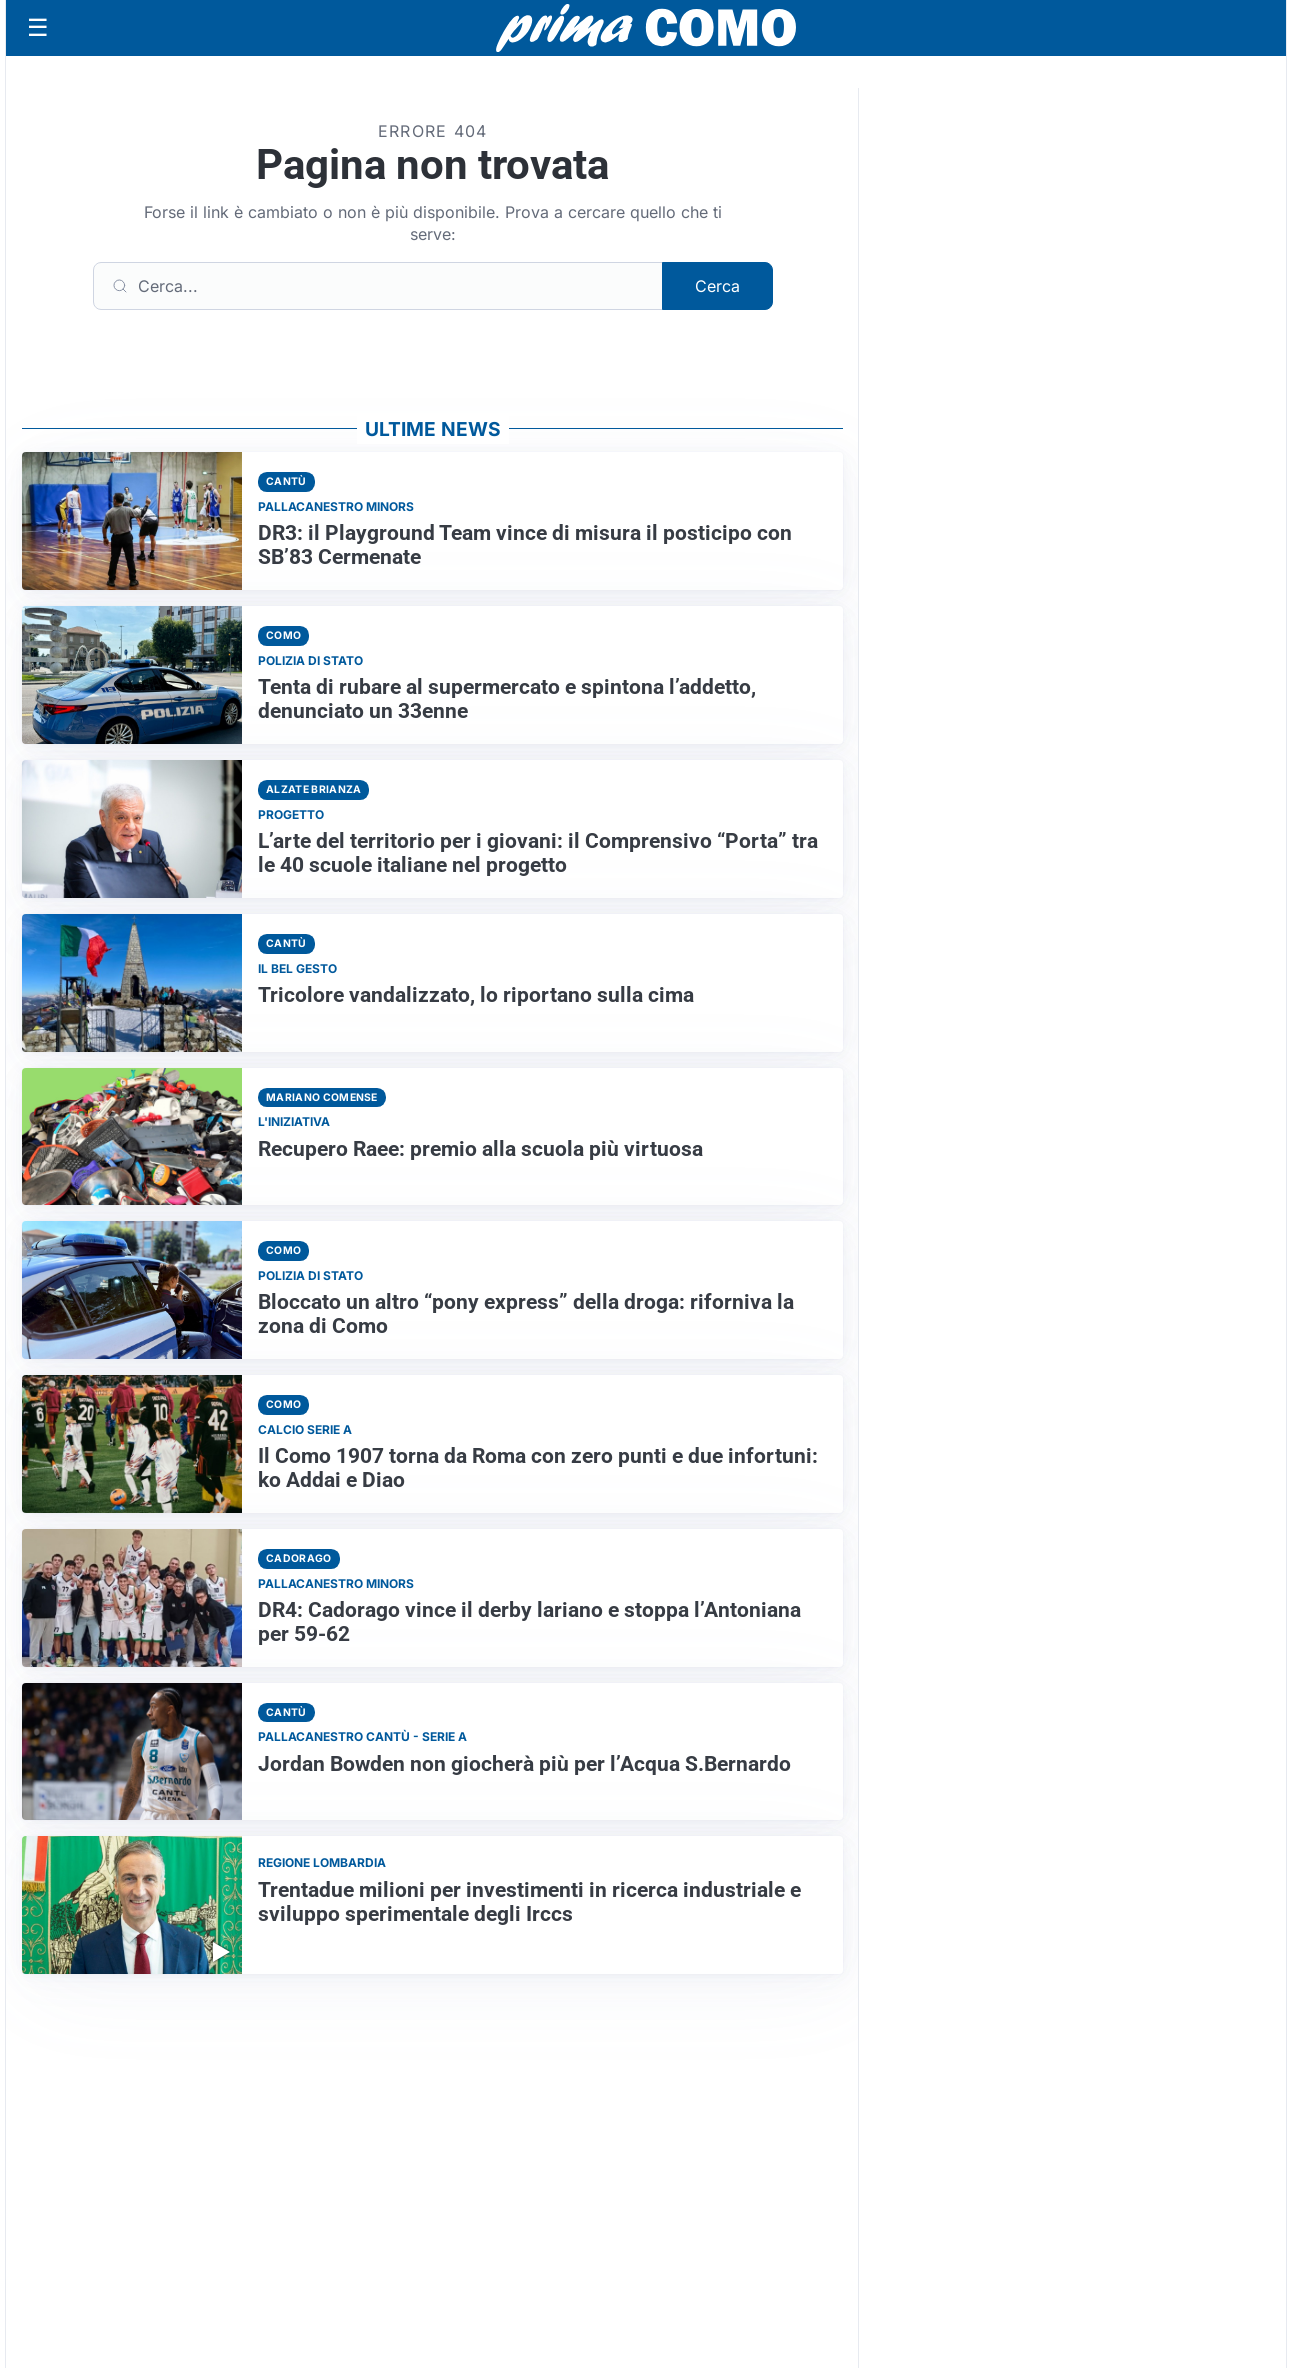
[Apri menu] (38, 28)
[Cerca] (378, 286)
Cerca (717, 286)
